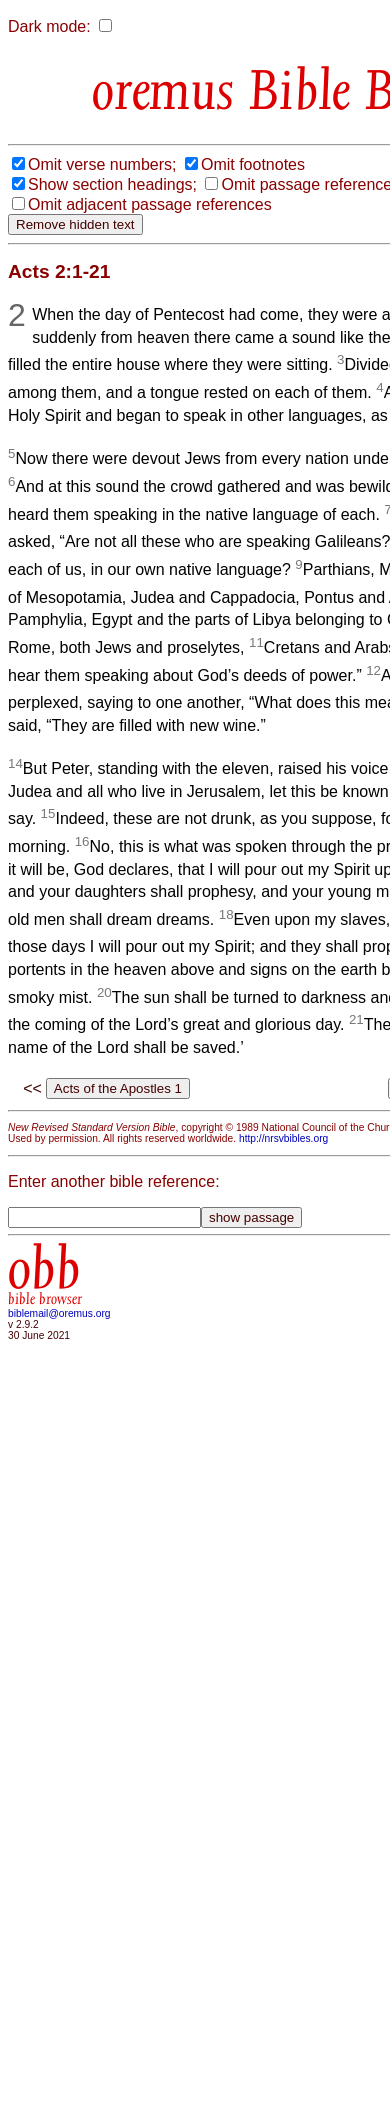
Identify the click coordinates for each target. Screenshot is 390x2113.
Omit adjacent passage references (150, 204)
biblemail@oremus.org (59, 1313)
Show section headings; (112, 184)
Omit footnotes (253, 164)
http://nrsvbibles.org (283, 1138)
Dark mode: (49, 26)
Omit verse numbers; (102, 164)
